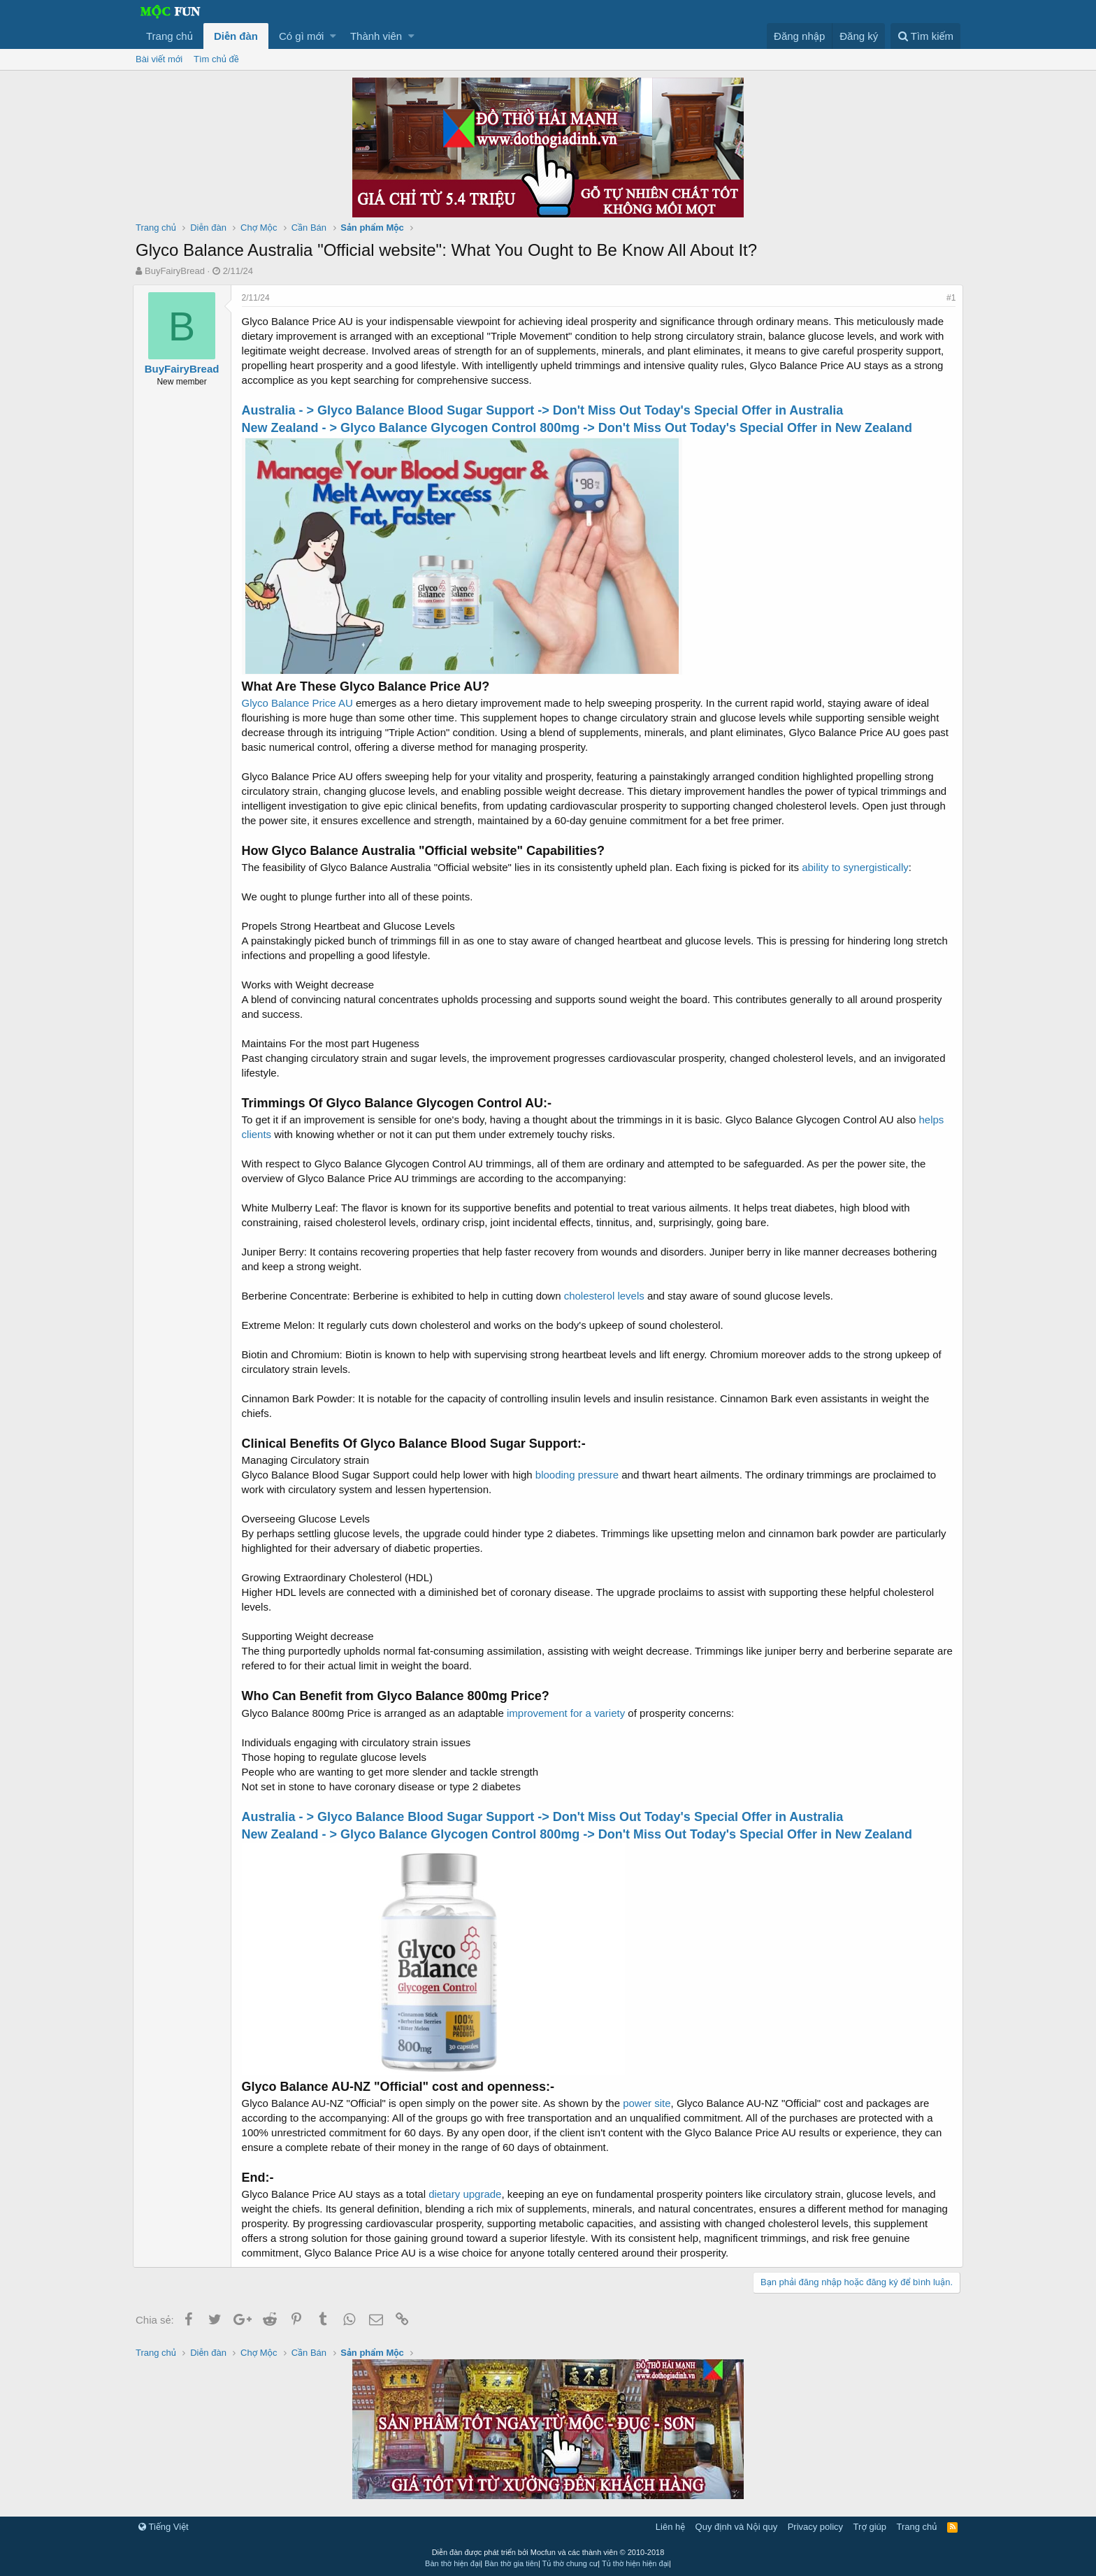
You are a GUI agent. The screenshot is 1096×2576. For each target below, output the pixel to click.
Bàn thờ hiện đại (452, 2563)
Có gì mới (301, 36)
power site (650, 2103)
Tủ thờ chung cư (570, 2563)
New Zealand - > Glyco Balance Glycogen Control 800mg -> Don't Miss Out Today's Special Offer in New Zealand (580, 428)
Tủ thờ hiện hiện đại (635, 2563)
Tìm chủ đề (216, 59)
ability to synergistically (858, 867)
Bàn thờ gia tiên (511, 2563)
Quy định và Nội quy (736, 2526)
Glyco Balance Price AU (300, 703)
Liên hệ (670, 2526)
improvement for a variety (569, 1713)
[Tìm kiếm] (925, 36)
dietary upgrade (468, 2194)
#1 (948, 298)
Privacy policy (815, 2526)
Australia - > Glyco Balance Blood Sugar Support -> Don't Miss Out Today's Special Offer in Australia (545, 410)
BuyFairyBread (175, 271)
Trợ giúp (869, 2526)
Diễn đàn (236, 36)
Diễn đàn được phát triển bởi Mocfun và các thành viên (548, 2552)
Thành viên (376, 36)
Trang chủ (169, 36)
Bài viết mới (159, 59)
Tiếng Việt (163, 2526)
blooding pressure (579, 1475)
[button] (333, 36)
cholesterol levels (607, 1296)
